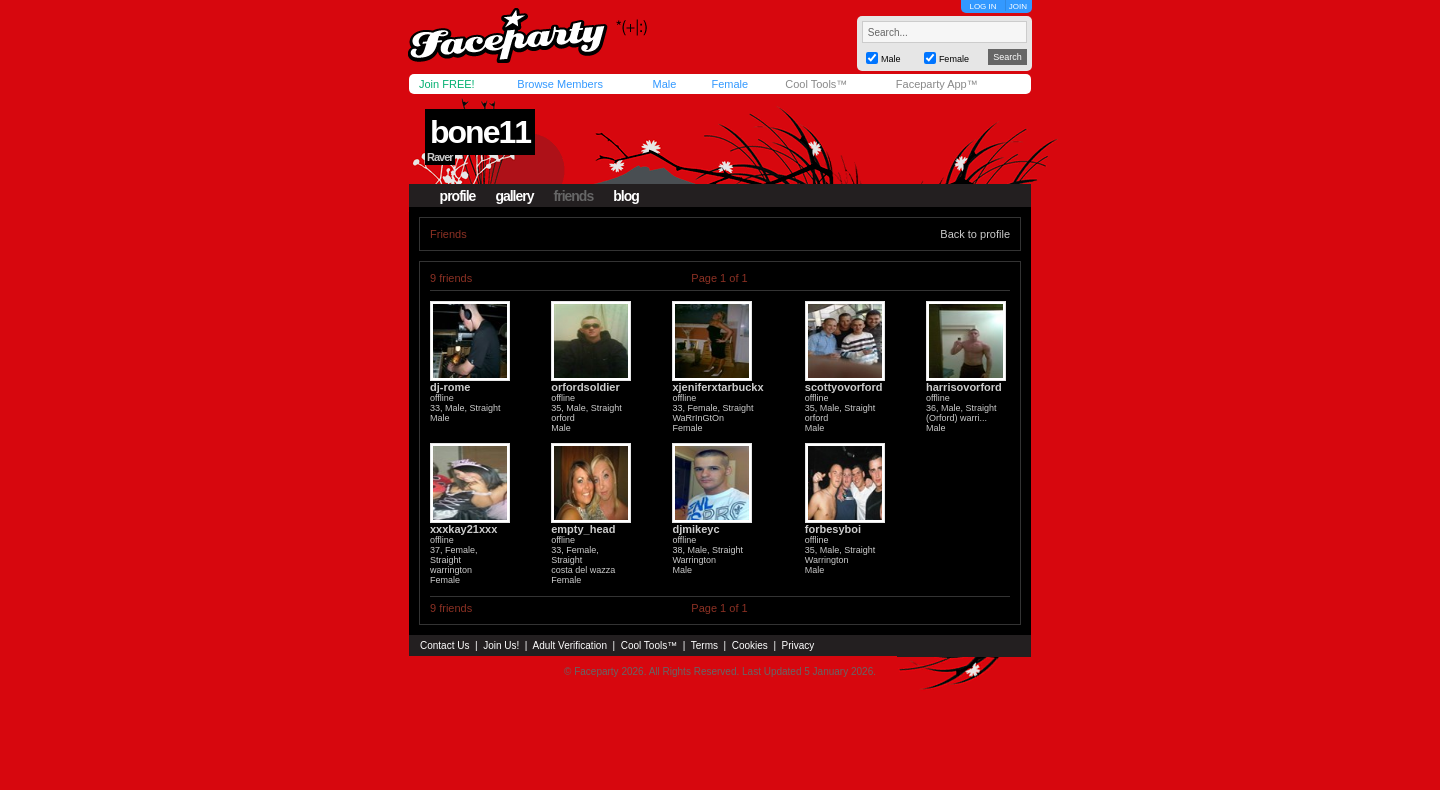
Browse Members (560, 84)
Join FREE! (447, 84)
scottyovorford (844, 387)
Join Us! (501, 645)
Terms (704, 645)
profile (458, 196)
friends (574, 196)
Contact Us (444, 645)
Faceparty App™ (937, 84)
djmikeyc (695, 529)
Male (664, 84)
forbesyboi (833, 529)
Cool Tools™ (816, 84)
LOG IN (982, 6)
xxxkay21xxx (463, 529)
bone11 (480, 132)
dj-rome (450, 387)
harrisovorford (964, 387)
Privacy (798, 645)
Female (729, 84)
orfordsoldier (585, 387)
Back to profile (975, 234)
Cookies (750, 645)
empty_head (583, 529)
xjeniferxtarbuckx (717, 387)
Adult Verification (569, 645)
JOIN (1018, 6)
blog (626, 196)
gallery (514, 196)
